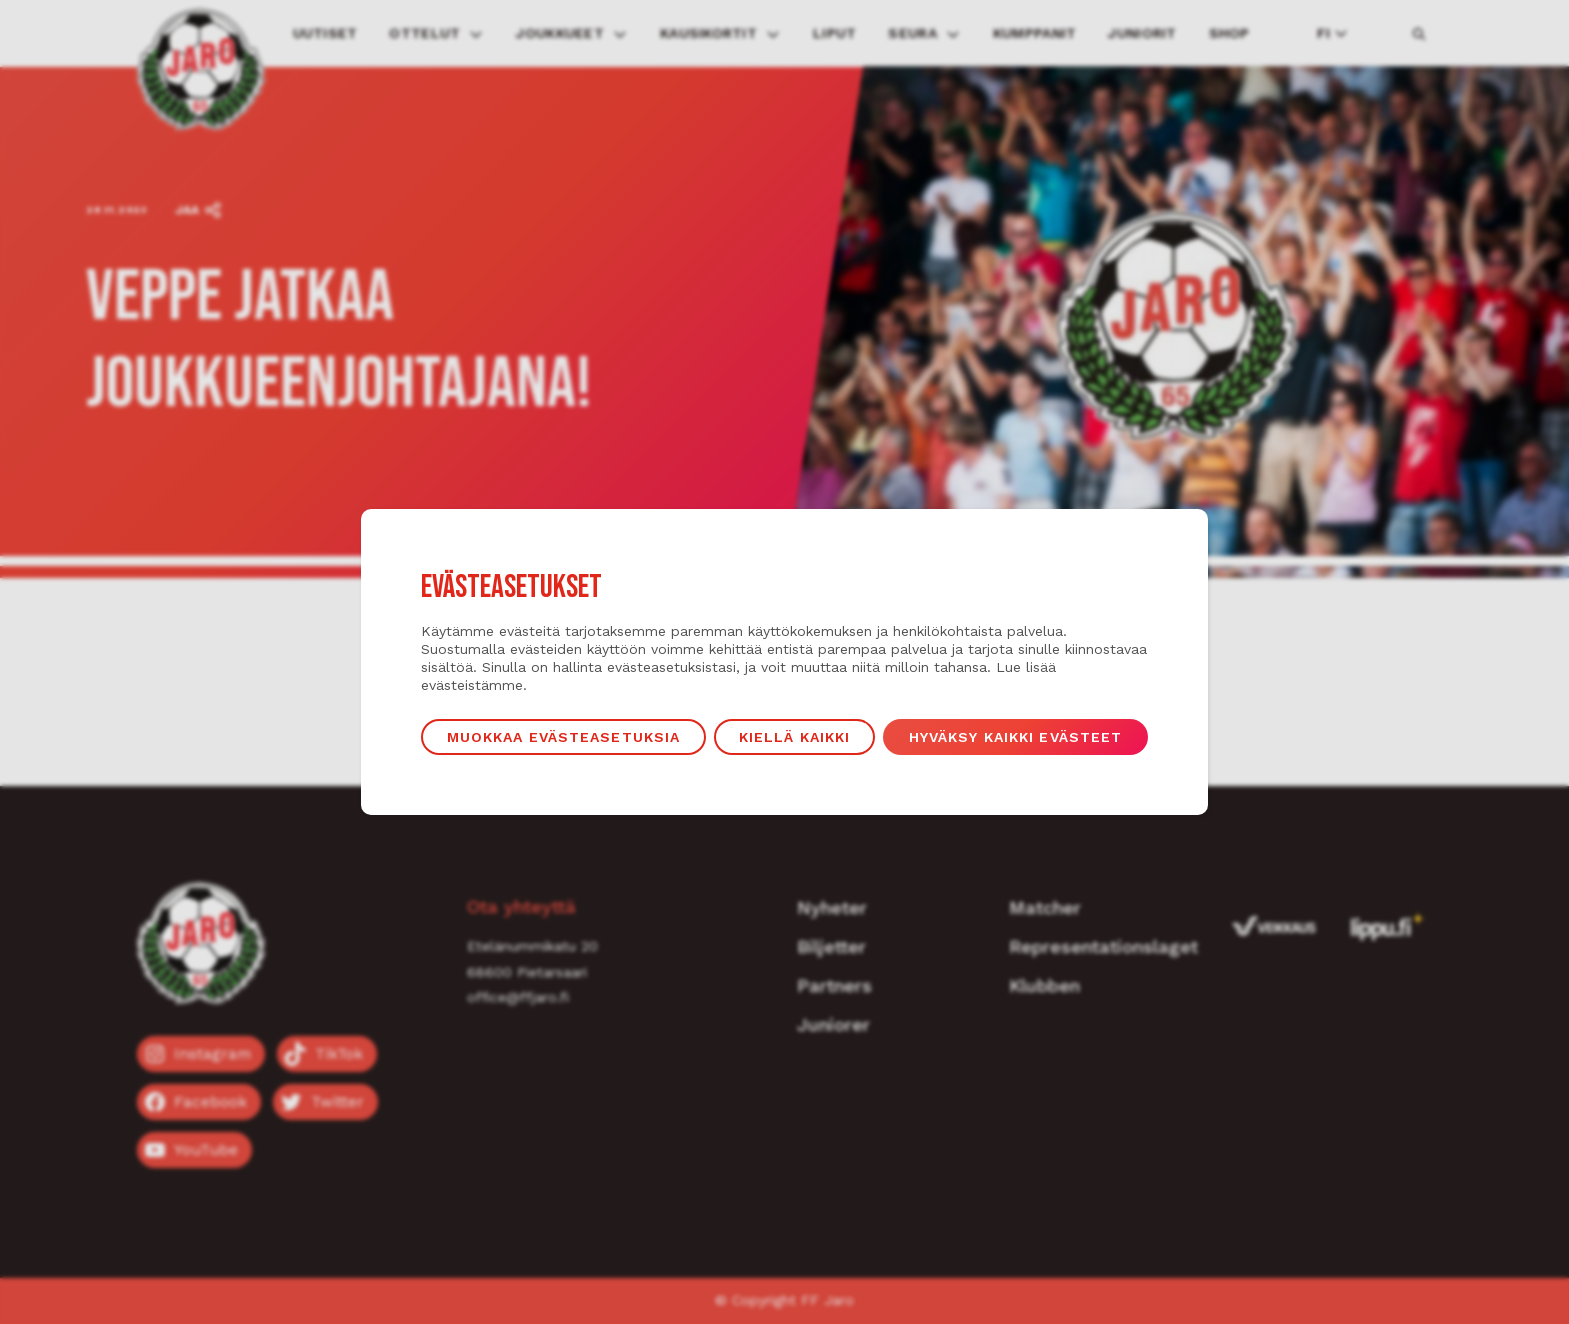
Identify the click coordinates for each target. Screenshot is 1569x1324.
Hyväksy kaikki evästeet (1016, 737)
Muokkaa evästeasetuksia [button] (564, 737)
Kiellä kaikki (795, 737)
